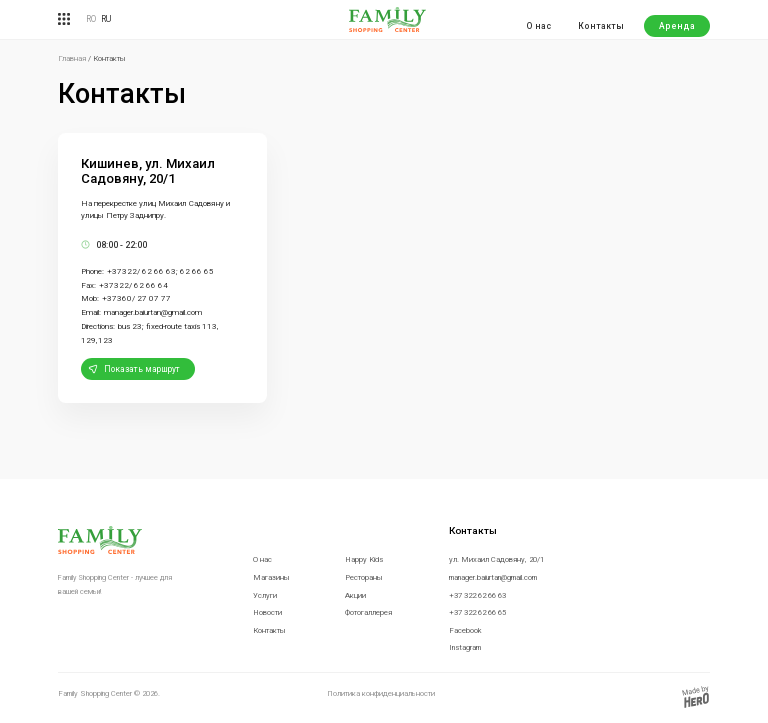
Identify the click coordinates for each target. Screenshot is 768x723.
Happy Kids (364, 559)
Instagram (465, 647)
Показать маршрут (142, 369)
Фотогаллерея (368, 612)
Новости (267, 612)
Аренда (677, 26)
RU (106, 19)
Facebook (465, 630)
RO (91, 19)
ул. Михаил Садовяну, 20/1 (496, 559)
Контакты (601, 26)
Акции (355, 595)
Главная (72, 58)
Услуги (265, 595)
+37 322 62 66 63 (477, 595)
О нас (538, 26)
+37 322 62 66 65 (477, 612)
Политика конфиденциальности (381, 693)
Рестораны (364, 577)
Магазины (271, 577)
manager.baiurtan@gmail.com (493, 577)
